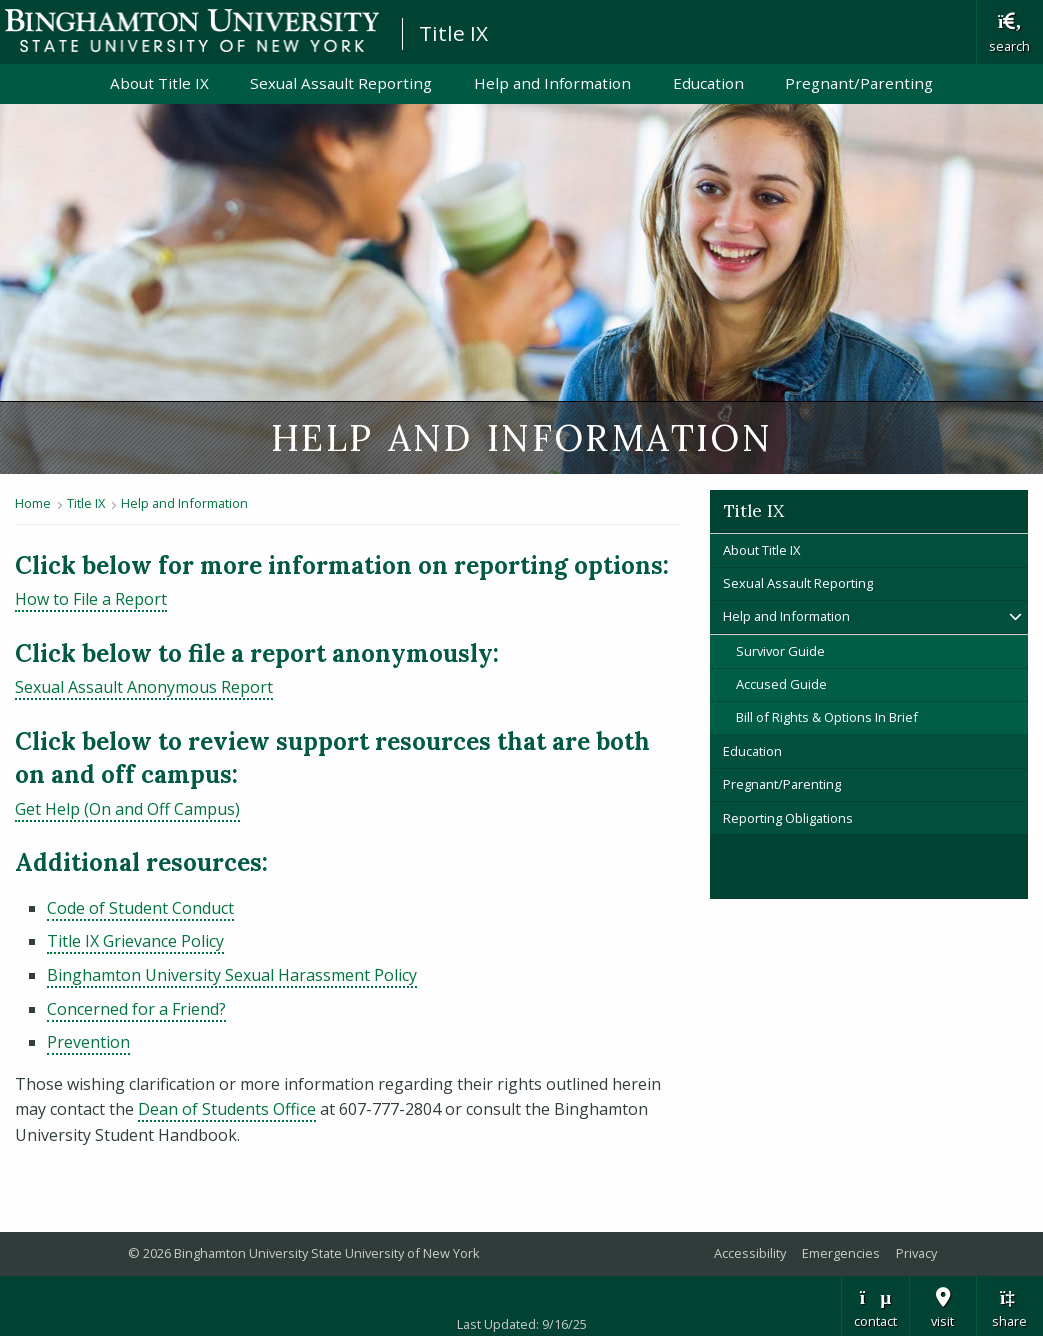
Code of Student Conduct (140, 908)
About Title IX (159, 83)
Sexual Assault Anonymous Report (144, 687)
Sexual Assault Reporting (341, 83)
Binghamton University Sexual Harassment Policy (232, 975)
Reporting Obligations (788, 818)
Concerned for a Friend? (136, 1009)
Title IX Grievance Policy (135, 941)
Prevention (88, 1042)
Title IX (453, 33)
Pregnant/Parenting (859, 83)
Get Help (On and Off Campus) (127, 809)
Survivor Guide (780, 651)
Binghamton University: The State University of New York (192, 30)
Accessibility (750, 1253)
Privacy (916, 1253)
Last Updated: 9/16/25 (522, 1324)
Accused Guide (781, 684)
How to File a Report (91, 599)
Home (33, 503)
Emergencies (841, 1253)
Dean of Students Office (227, 1109)
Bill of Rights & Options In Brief (827, 717)
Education (708, 83)
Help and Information (552, 83)
